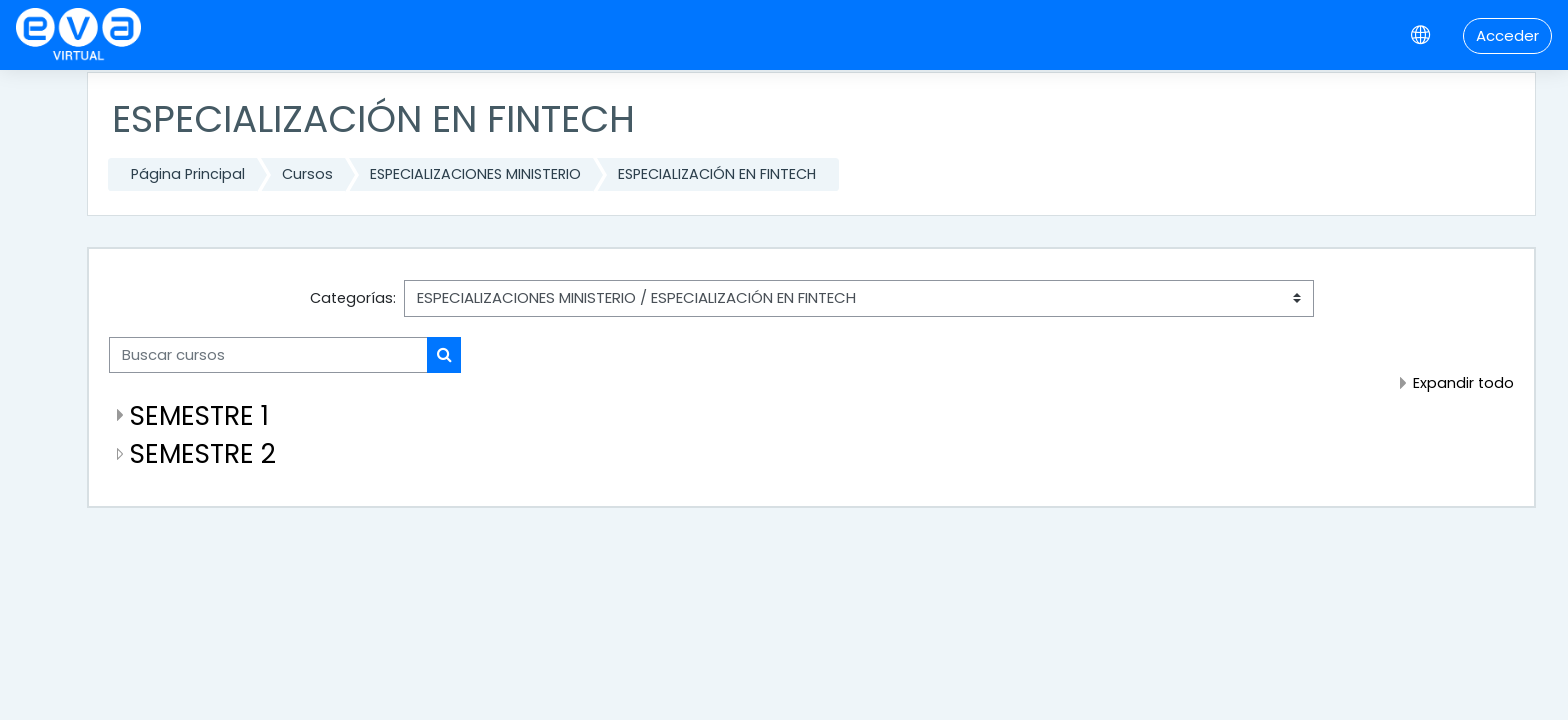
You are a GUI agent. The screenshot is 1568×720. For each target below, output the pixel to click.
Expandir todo (1463, 383)
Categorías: (353, 298)
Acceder (1507, 35)
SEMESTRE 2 (203, 453)
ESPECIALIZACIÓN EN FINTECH (717, 174)
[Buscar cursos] (268, 355)
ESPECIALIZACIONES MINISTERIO (475, 174)
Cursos (307, 174)
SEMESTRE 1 (199, 415)
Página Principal (188, 174)
